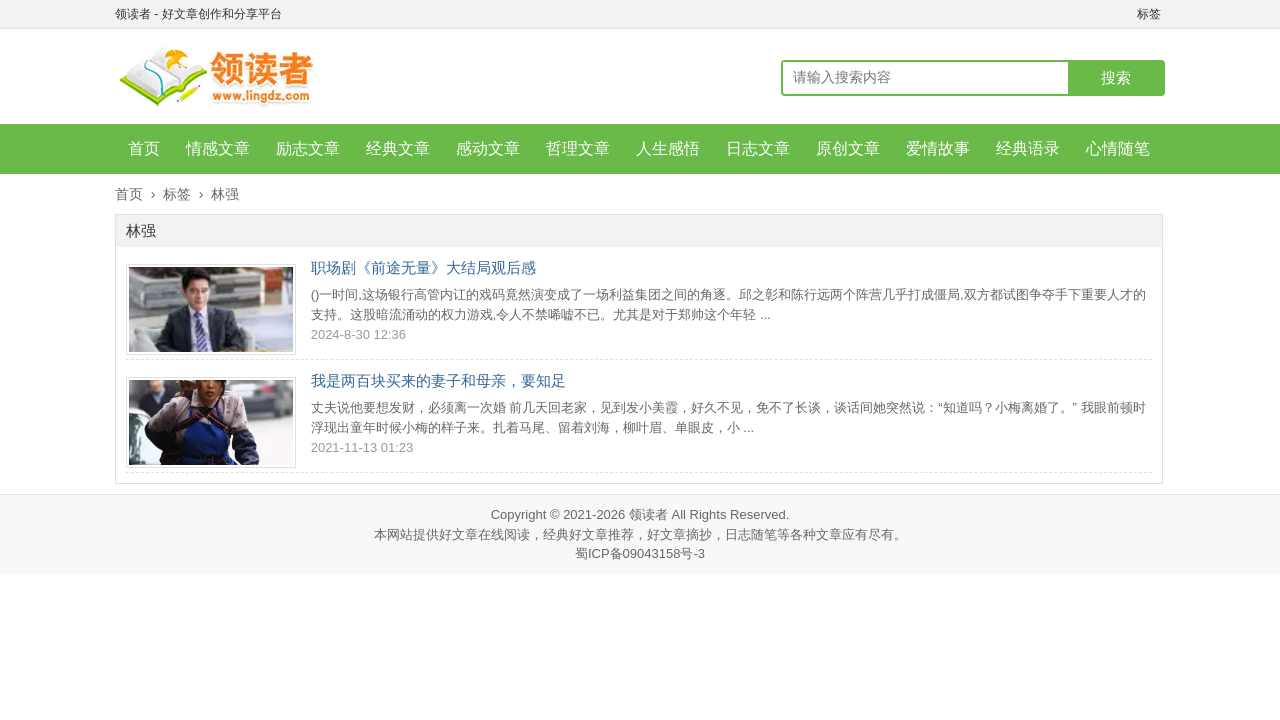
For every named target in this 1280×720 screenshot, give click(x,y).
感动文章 (488, 148)
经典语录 (1028, 148)
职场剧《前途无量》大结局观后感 (423, 267)
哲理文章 (578, 148)
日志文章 (758, 148)
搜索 (1116, 77)
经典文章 (398, 148)
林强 (225, 194)
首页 (144, 148)
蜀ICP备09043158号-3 (640, 553)
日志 (738, 534)
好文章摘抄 (679, 534)
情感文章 (218, 148)
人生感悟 (668, 148)
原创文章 (848, 148)
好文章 (458, 534)
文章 (829, 534)
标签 (1149, 14)
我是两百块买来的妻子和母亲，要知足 (438, 380)
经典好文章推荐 (588, 534)
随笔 (764, 534)
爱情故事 (938, 148)
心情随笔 (1118, 148)
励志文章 (308, 148)
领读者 (648, 514)
